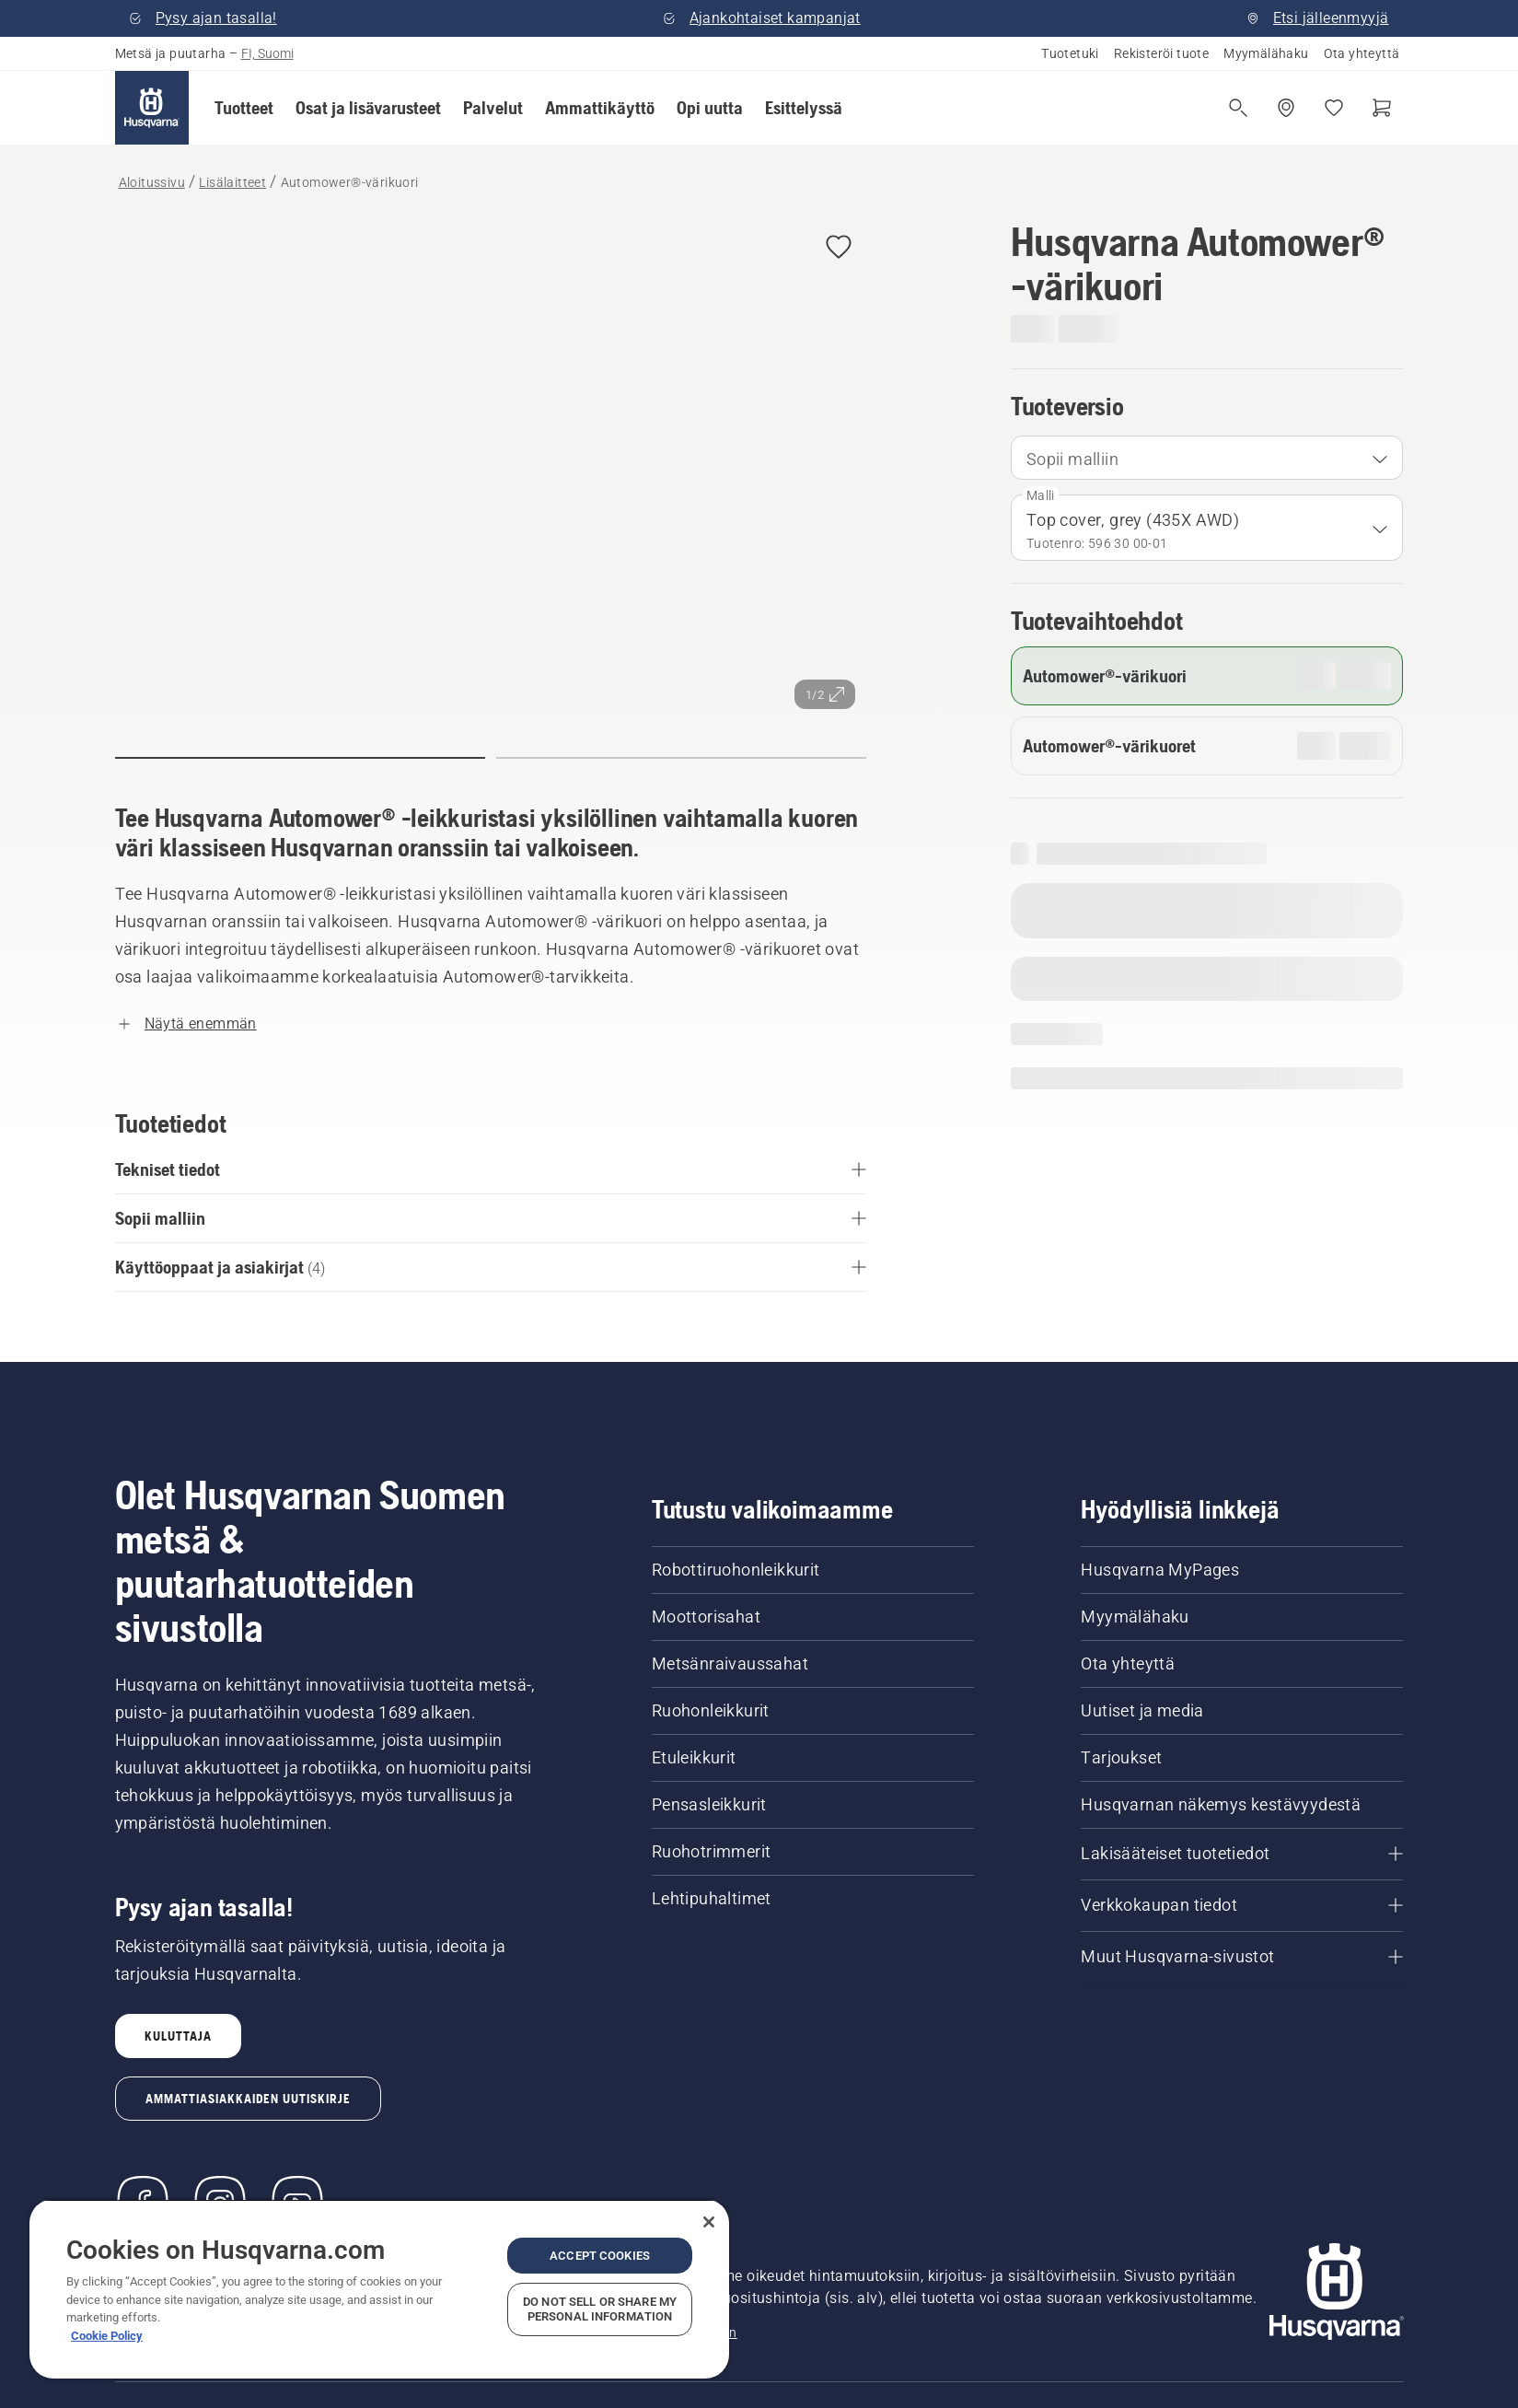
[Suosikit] (1334, 108)
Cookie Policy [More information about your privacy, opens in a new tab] (107, 2336)
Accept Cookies (600, 2256)
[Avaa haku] (1238, 108)
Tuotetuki (1070, 53)
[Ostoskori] (1382, 108)
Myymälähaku (1265, 53)
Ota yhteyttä (1362, 53)
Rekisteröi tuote (1161, 53)
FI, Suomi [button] (267, 53)
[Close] (708, 2222)
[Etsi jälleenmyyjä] (1286, 108)
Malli (1040, 495)
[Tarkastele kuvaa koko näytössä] (491, 469)
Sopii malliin (1072, 459)
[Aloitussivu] (152, 108)
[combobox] (1207, 458)
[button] (243, 108)
